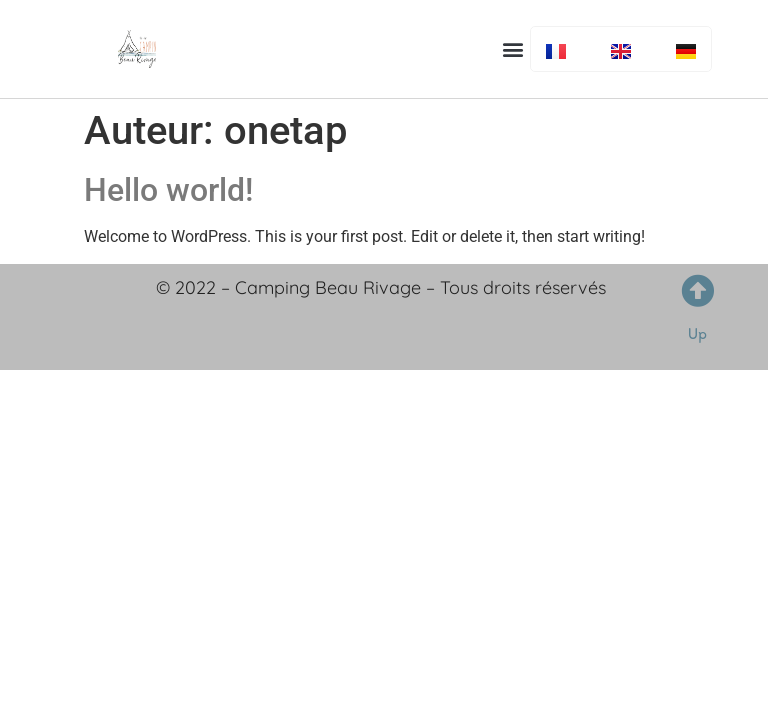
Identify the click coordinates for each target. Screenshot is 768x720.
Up (697, 333)
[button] (513, 48)
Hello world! (168, 190)
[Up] (697, 290)
